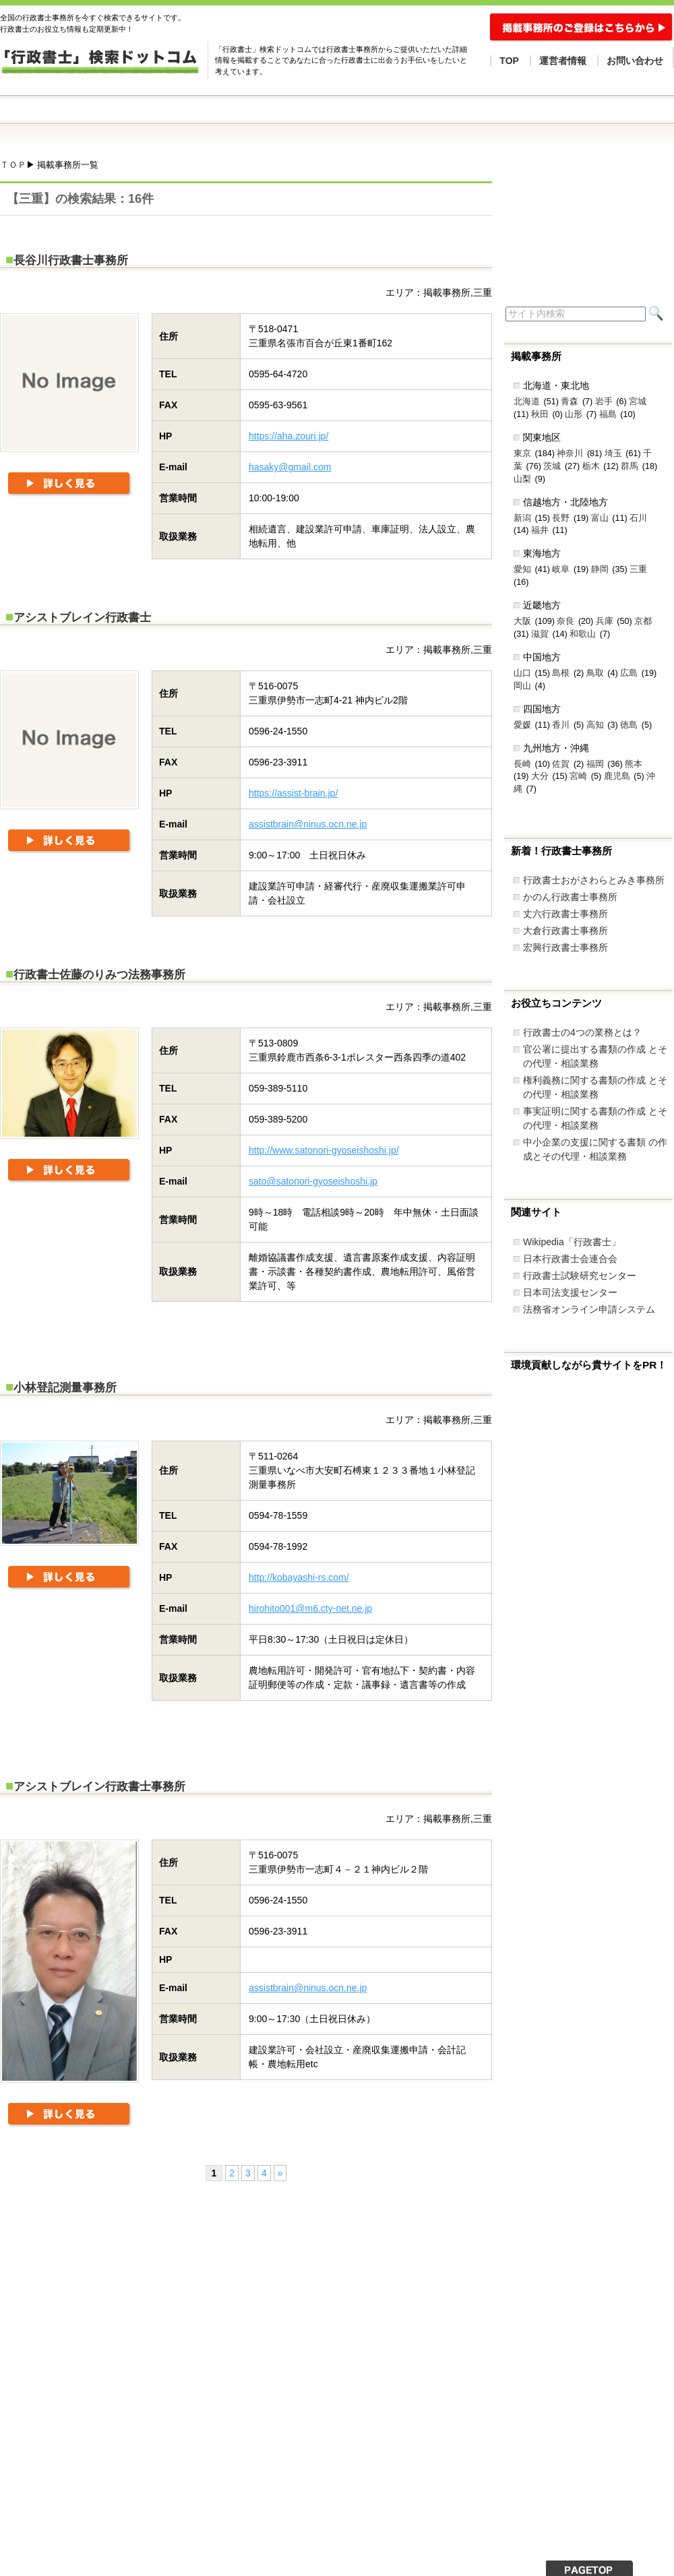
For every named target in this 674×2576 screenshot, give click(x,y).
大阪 (522, 621)
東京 (522, 453)
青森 (569, 401)
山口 (522, 673)
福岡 (595, 764)
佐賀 (561, 764)
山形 (573, 414)
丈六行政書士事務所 (565, 913)
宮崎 (578, 776)
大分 (540, 776)
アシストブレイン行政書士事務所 (99, 1786)
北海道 (527, 401)
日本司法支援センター (570, 1292)
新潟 (522, 518)
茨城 (552, 466)
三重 (638, 569)
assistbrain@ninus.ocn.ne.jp (308, 824)
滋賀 (540, 634)
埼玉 (613, 453)
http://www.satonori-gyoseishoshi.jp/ (324, 1150)
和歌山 (583, 634)
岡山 (522, 686)
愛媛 (522, 725)
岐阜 (561, 569)
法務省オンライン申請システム (589, 1309)
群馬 (629, 466)
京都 (643, 621)
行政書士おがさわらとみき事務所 (594, 880)
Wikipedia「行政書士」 (572, 1241)
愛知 (522, 569)
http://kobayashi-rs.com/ (299, 1577)
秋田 (540, 414)
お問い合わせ (635, 60)
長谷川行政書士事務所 (70, 260)
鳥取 (595, 673)
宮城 (637, 401)
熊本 (633, 764)
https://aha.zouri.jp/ (288, 436)
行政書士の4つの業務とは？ (582, 1032)
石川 (638, 518)
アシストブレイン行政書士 (82, 617)
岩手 (604, 401)
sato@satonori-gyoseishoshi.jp (313, 1181)
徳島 (629, 725)
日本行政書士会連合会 (570, 1258)
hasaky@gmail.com (290, 467)
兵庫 (604, 621)
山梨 (522, 479)
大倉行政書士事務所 (565, 930)
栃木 (591, 466)
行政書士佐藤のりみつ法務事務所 (99, 974)
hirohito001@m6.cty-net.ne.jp (310, 1608)
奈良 (565, 621)
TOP (509, 60)
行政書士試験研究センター (579, 1275)
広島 (629, 673)
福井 (540, 530)
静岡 (600, 569)
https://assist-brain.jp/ (293, 793)
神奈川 (570, 453)
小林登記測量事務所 (65, 1387)
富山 (600, 518)
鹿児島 (617, 776)
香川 (561, 725)
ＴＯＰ (13, 165)
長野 (561, 518)
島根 (561, 673)
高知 (595, 725)
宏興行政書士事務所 (565, 947)
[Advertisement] (171, 2308)
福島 (608, 414)
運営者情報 (562, 60)
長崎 (522, 764)
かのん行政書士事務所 (570, 896)
